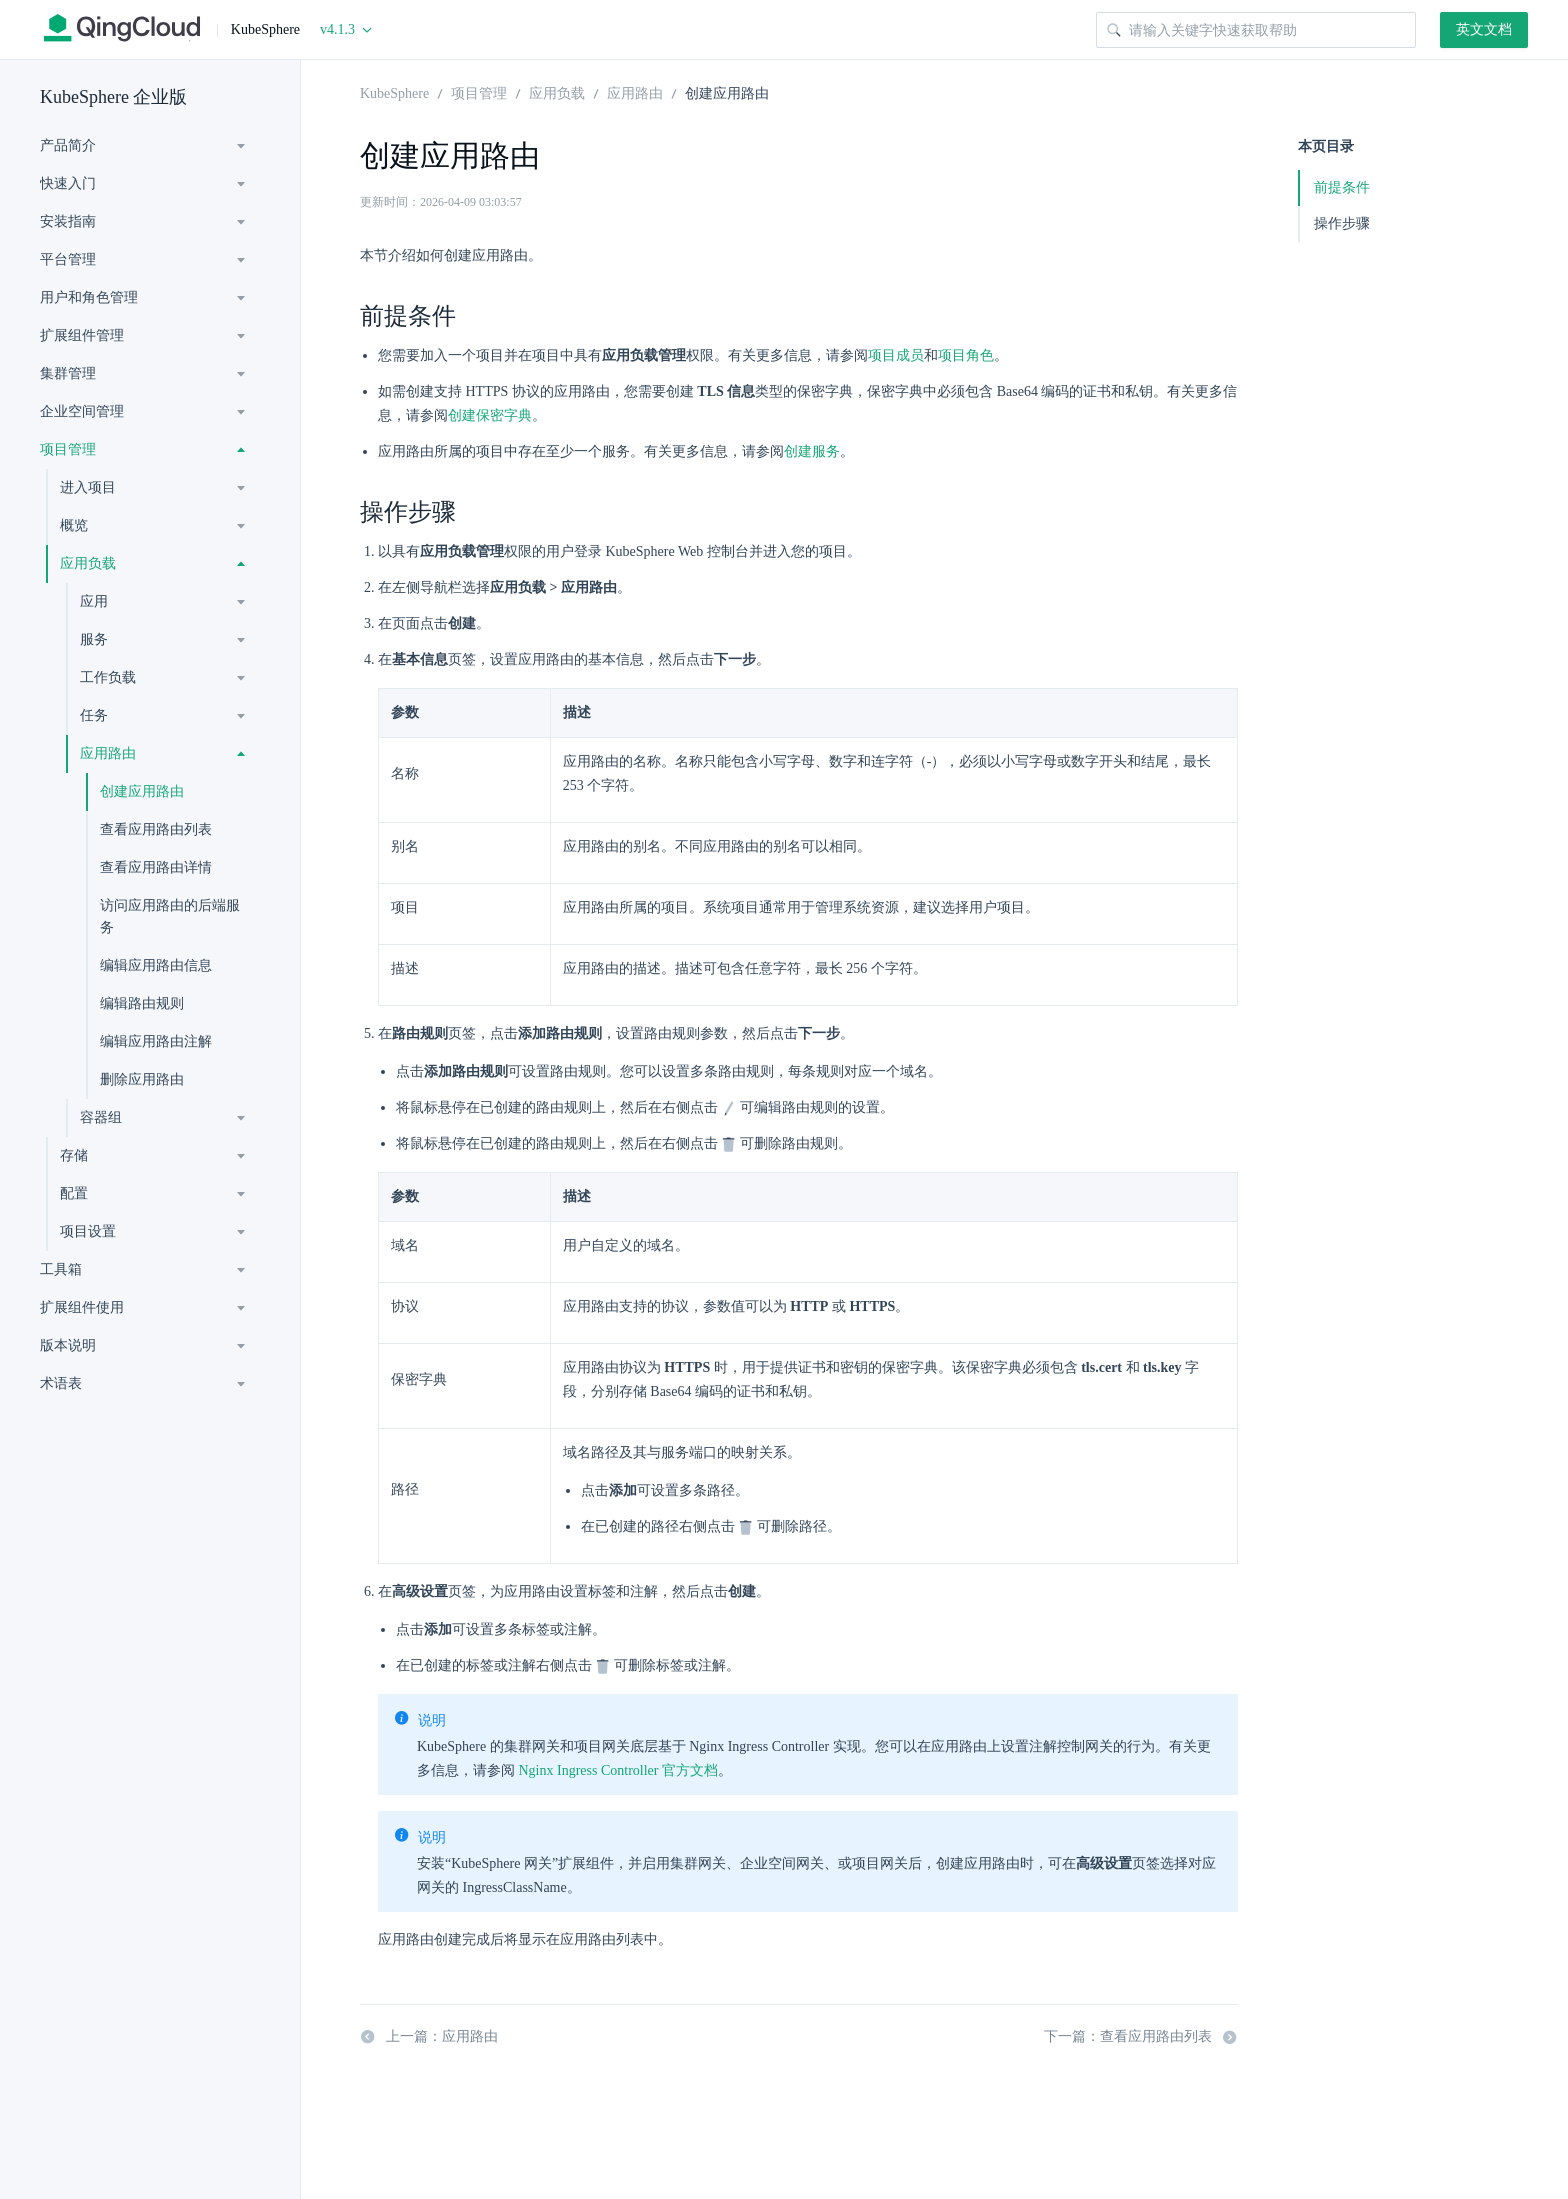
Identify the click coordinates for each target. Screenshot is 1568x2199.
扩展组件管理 (82, 335)
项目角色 (966, 355)
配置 (74, 1193)
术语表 (61, 1383)
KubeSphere (394, 92)
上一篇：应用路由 (429, 2037)
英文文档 (1484, 29)
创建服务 (812, 451)
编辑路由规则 (142, 1003)
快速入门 (68, 183)
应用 (94, 601)
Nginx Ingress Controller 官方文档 (618, 1770)
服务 (94, 639)
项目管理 (68, 449)
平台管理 (68, 259)
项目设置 (88, 1231)
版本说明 (68, 1345)
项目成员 (896, 355)
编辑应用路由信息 (156, 965)
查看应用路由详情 (156, 867)
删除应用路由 (142, 1079)
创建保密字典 (490, 415)
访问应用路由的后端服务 (170, 916)
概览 (74, 525)
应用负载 (88, 563)
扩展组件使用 (82, 1307)
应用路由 (108, 753)
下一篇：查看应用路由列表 (1141, 2037)
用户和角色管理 (89, 297)
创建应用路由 (142, 791)
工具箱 (61, 1269)
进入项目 (88, 487)
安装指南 (68, 221)
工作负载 (108, 677)
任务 (94, 715)
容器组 (101, 1117)
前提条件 (1342, 187)
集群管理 (68, 373)
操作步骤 (1342, 223)
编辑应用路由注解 (156, 1041)
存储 (74, 1155)
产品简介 (68, 145)
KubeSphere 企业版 (113, 97)
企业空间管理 (82, 411)
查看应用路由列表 (156, 829)
